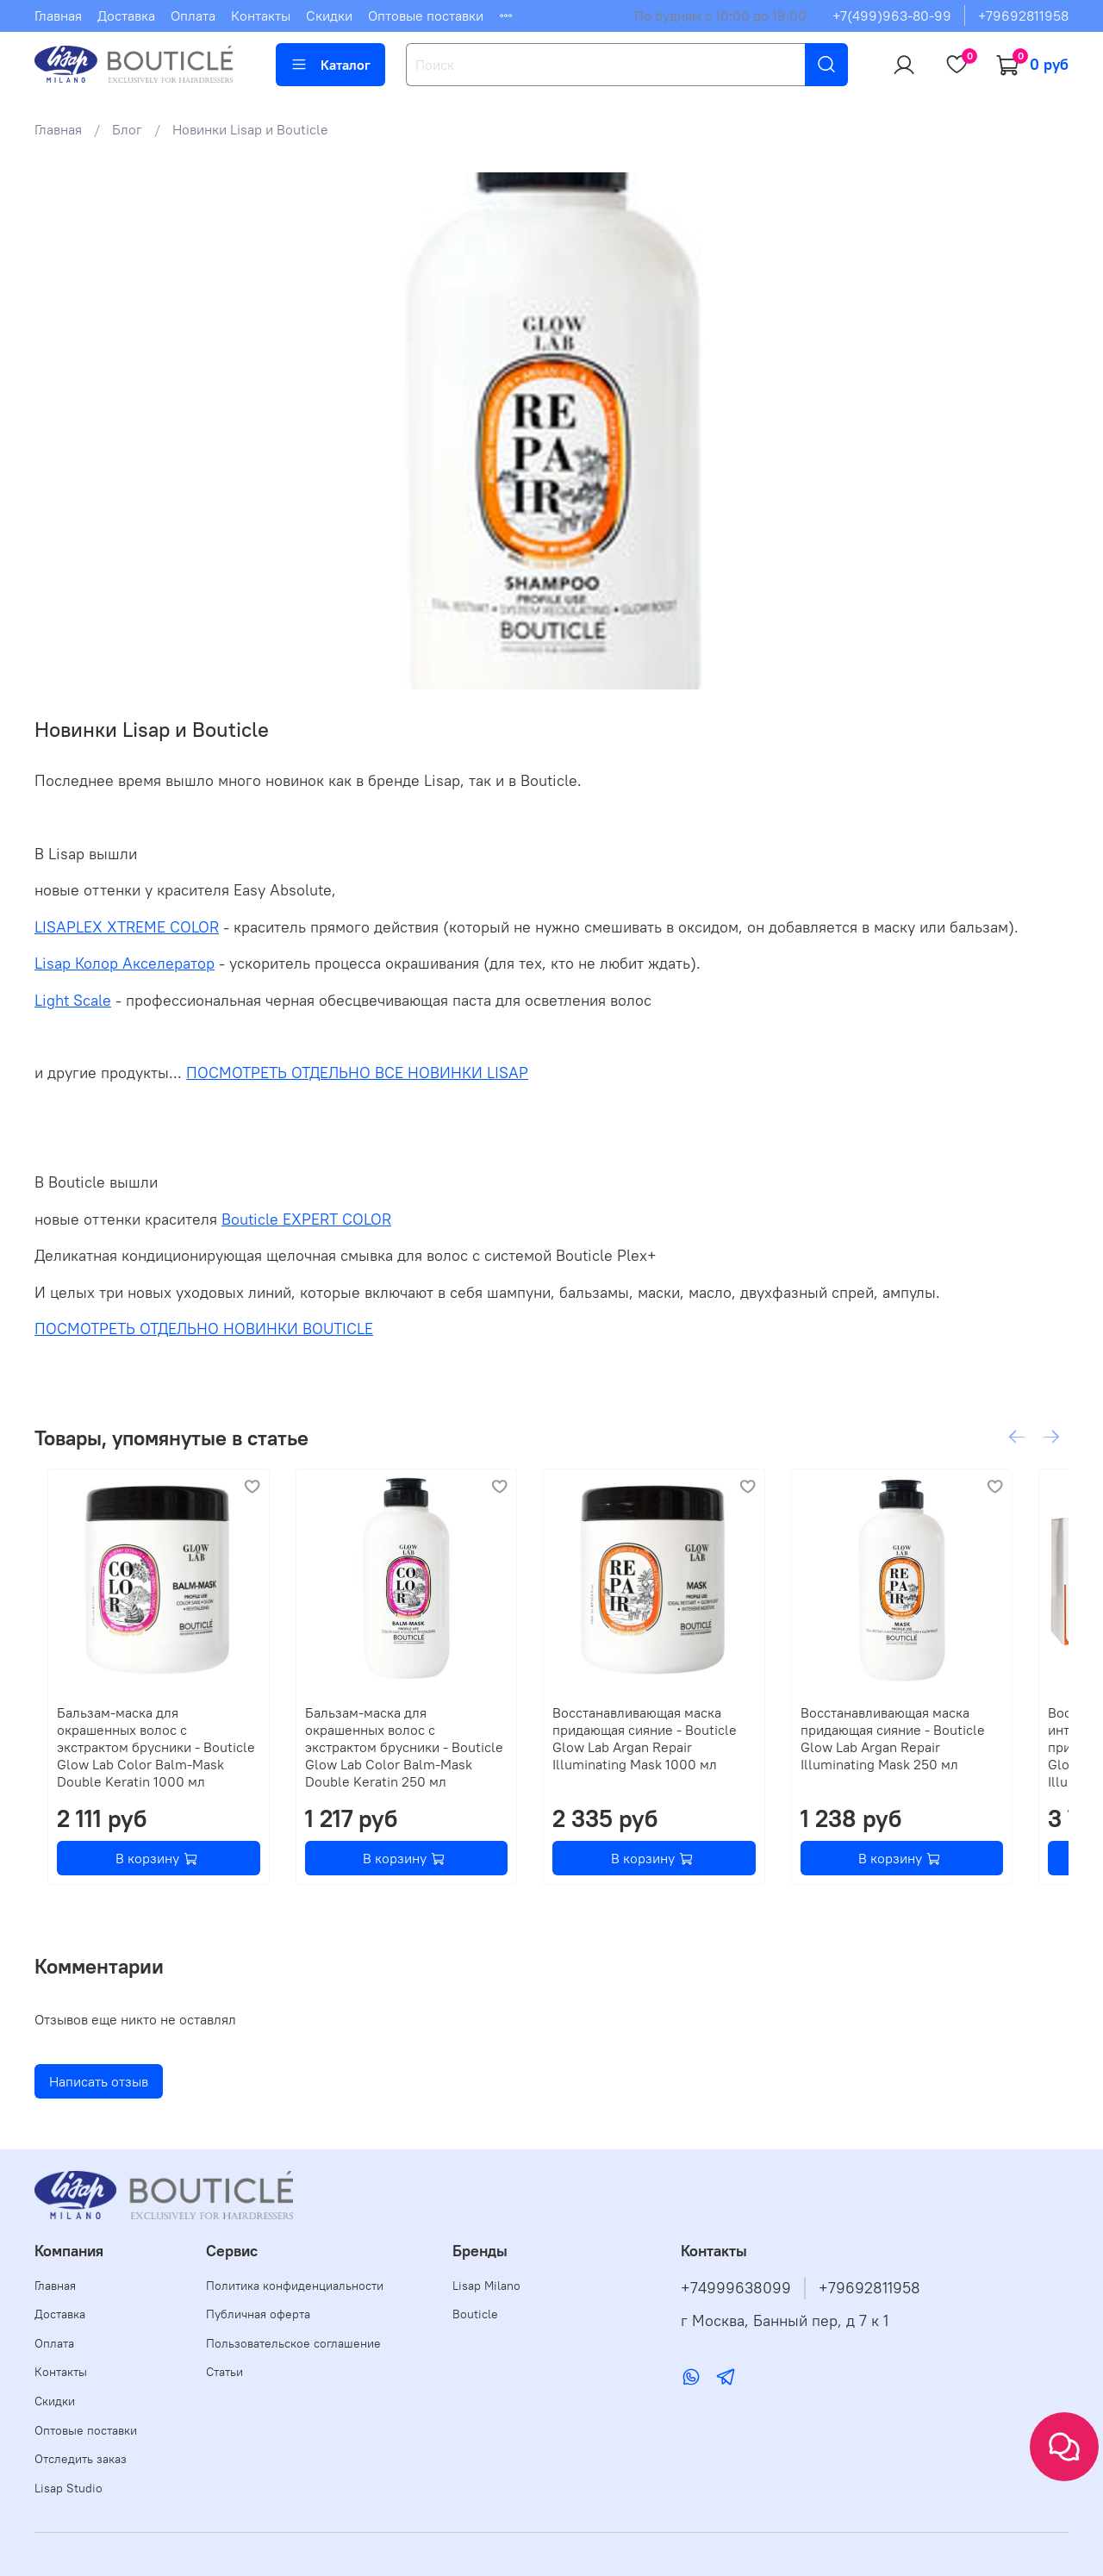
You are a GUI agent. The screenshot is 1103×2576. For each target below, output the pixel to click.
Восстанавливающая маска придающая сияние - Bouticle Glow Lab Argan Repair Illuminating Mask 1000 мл (684, 1755)
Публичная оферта (258, 2314)
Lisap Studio (68, 2488)
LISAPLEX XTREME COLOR (126, 927)
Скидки (329, 15)
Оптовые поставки (425, 15)
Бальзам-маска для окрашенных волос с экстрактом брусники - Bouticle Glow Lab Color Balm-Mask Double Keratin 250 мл (411, 1755)
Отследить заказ (80, 2459)
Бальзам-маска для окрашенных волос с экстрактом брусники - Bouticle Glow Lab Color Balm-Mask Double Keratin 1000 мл (146, 1755)
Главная (58, 15)
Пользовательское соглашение (293, 2343)
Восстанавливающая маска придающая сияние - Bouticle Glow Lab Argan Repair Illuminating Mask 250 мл (949, 1755)
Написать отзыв (98, 2098)
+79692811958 (1023, 15)
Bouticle (475, 2314)
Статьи (224, 2372)
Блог (127, 129)
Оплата (193, 15)
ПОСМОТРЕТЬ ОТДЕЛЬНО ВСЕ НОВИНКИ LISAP (357, 1072)
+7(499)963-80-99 (891, 15)
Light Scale (72, 1000)
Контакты (260, 15)
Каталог (330, 64)
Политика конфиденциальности (294, 2285)
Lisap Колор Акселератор (124, 963)
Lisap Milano (486, 2285)
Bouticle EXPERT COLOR (306, 1219)
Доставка (126, 15)
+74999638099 (736, 2288)
